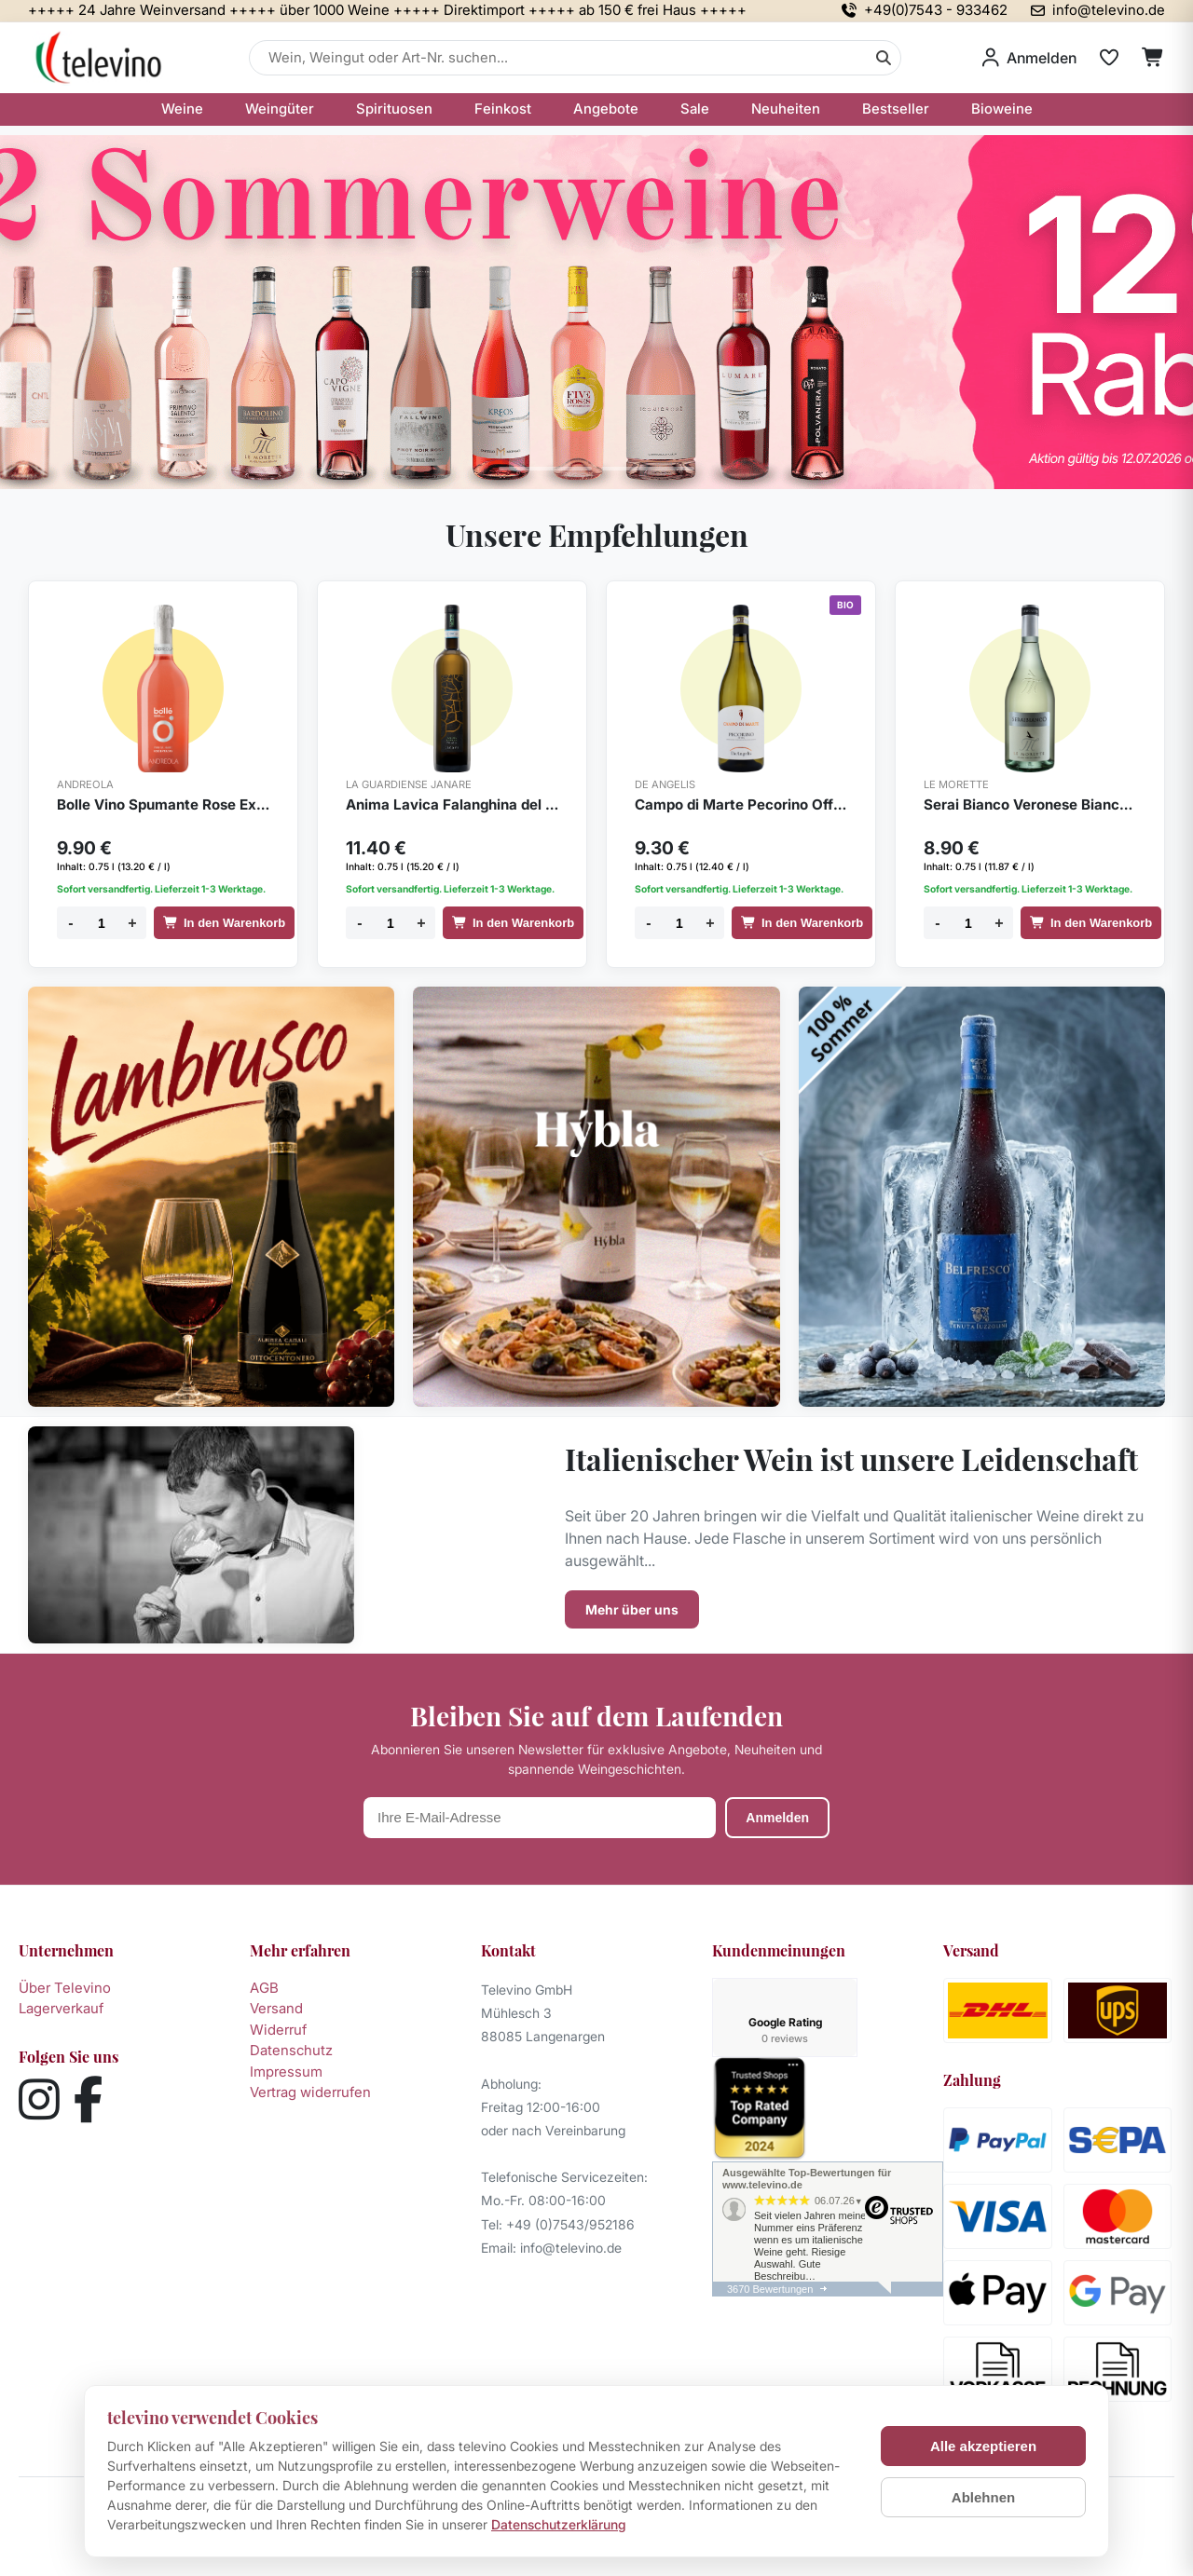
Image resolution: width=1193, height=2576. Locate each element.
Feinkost (502, 108)
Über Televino (65, 1988)
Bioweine (1002, 108)
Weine (182, 108)
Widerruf (278, 2029)
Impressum (286, 2071)
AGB (264, 1988)
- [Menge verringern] (70, 923)
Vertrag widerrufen (310, 2092)
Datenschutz (291, 2050)
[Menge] (102, 922)
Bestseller (895, 108)
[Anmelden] (1029, 58)
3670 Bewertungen (770, 2209)
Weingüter (279, 108)
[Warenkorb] (1153, 57)
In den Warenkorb (224, 923)
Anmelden (777, 1817)
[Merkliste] (1109, 57)
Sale (694, 108)
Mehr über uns (632, 1609)
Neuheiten (785, 108)
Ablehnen (983, 2497)
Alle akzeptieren (983, 2446)
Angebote (605, 108)
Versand (276, 2008)
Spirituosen (394, 108)
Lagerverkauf (61, 2008)
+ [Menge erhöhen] (132, 923)
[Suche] (883, 57)
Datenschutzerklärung (558, 2524)
